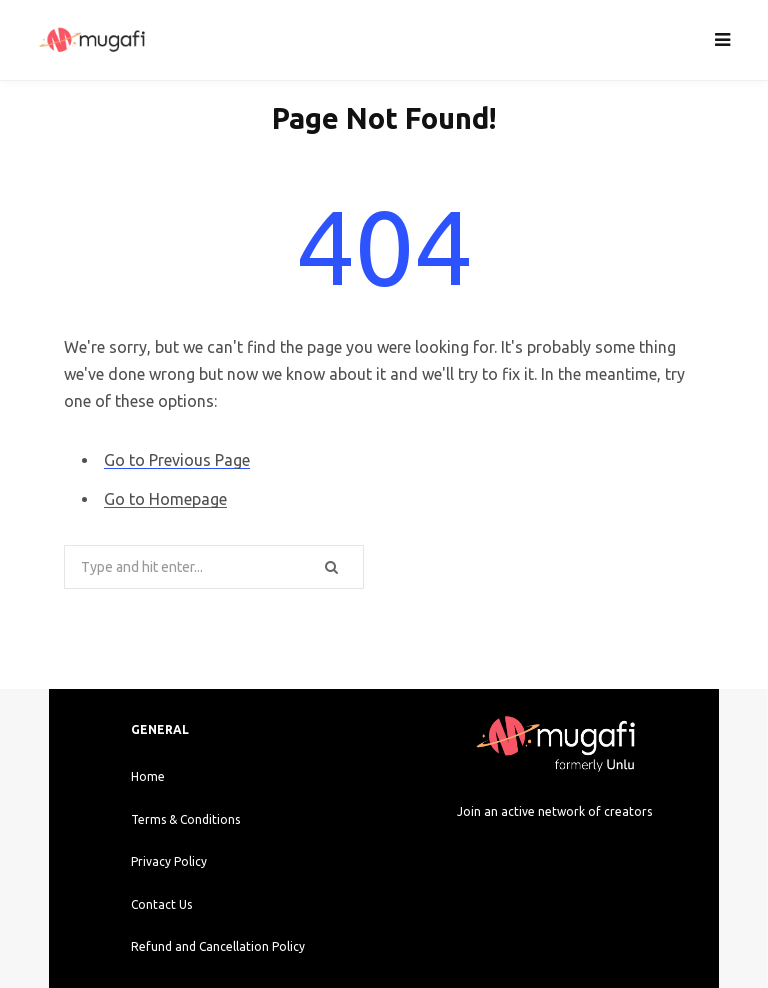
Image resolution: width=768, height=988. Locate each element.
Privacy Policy (169, 861)
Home (148, 776)
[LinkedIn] (607, 851)
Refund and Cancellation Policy (218, 946)
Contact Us (161, 904)
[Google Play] (518, 892)
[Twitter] (572, 851)
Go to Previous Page (177, 460)
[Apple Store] (590, 892)
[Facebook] (536, 851)
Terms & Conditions (185, 819)
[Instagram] (501, 851)
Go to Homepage (165, 499)
